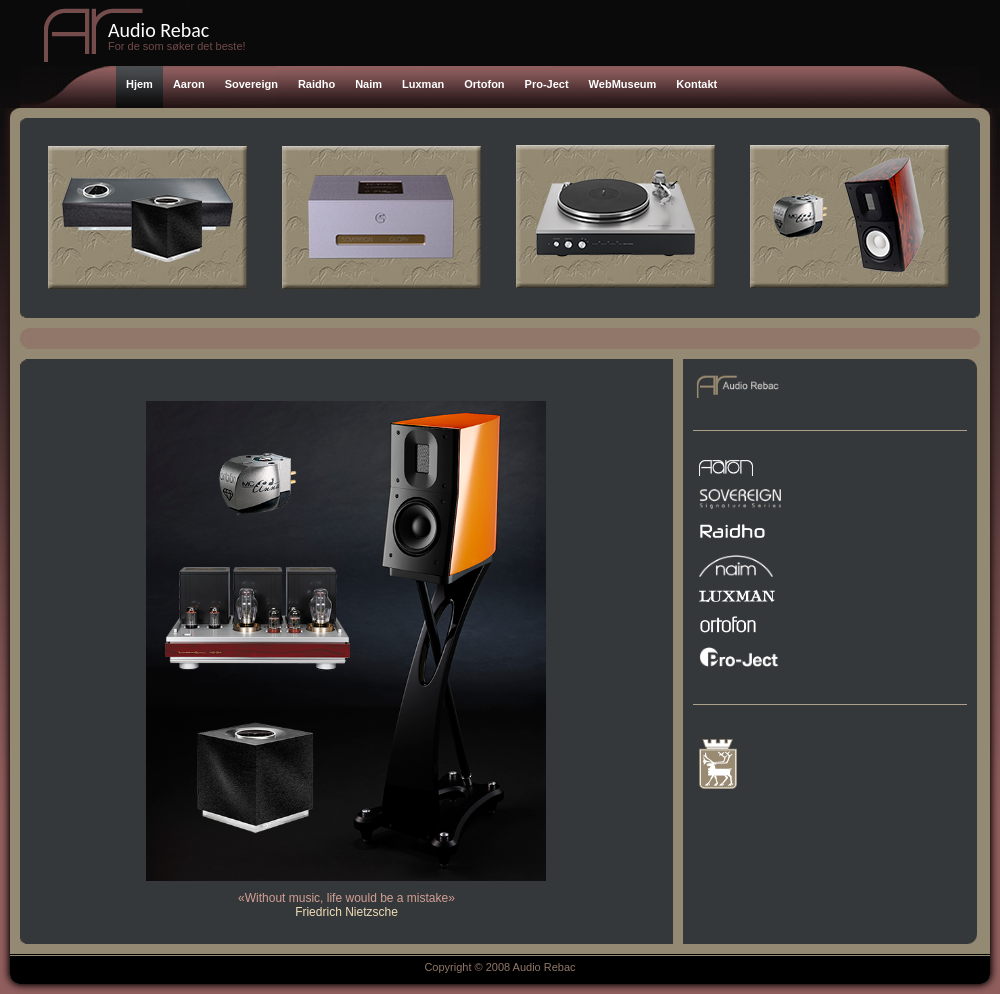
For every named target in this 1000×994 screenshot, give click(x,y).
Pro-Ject (547, 84)
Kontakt (696, 84)
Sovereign (251, 84)
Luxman (423, 84)
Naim (368, 84)
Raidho (316, 84)
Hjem (139, 84)
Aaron (189, 84)
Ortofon (484, 84)
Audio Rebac (158, 30)
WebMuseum (623, 84)
